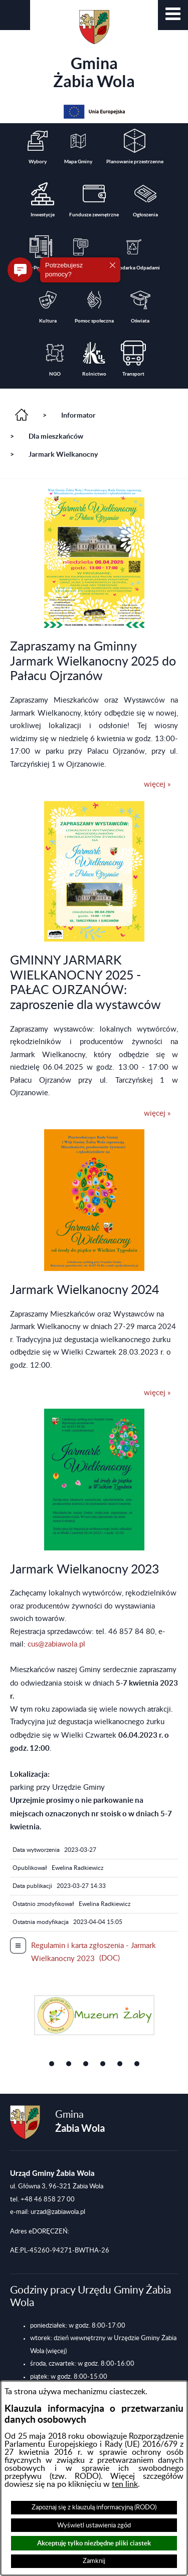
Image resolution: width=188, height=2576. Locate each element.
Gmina (94, 50)
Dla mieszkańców (56, 436)
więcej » (157, 784)
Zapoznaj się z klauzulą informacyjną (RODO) (94, 2507)
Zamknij (94, 2560)
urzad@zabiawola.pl (58, 2212)
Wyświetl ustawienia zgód (94, 2525)
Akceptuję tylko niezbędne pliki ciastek (94, 2543)
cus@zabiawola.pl (56, 1644)
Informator (78, 415)
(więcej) (56, 2351)
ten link (125, 2484)
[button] (173, 15)
